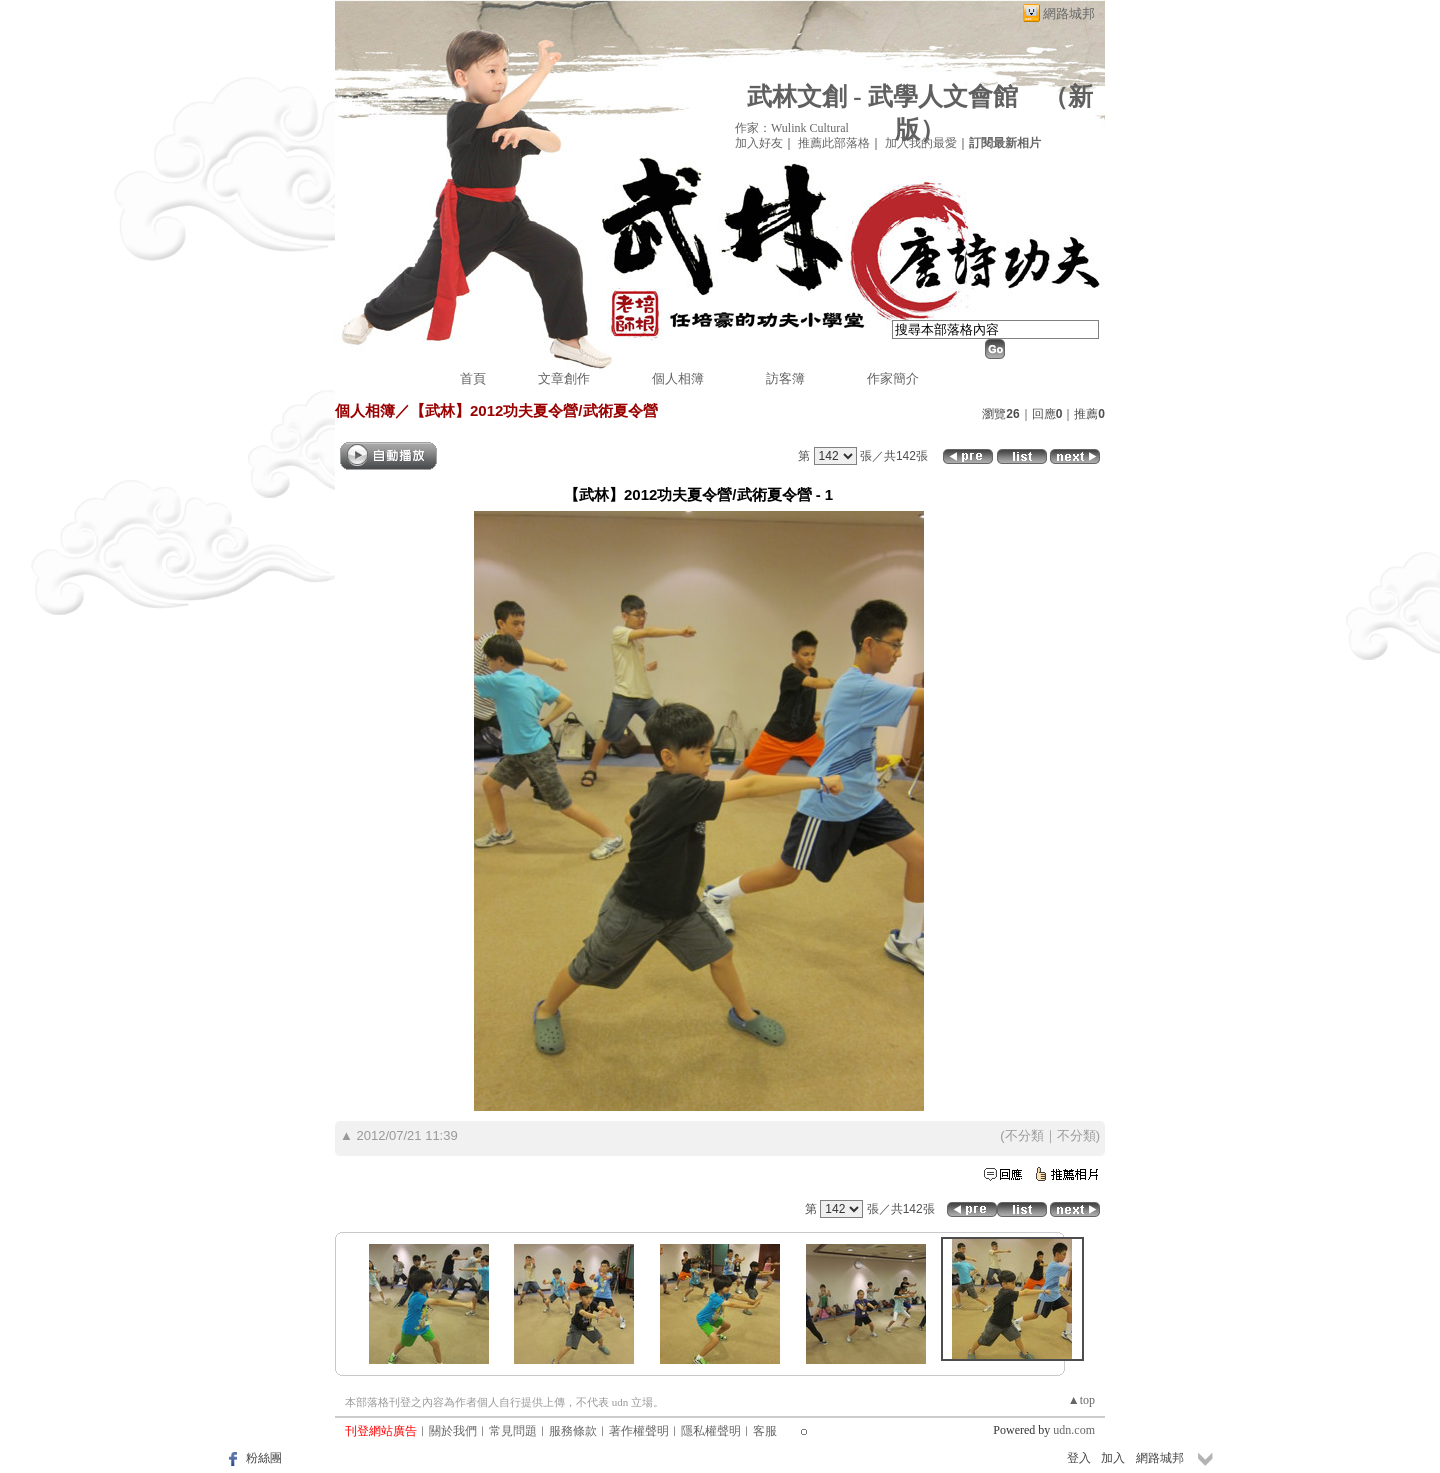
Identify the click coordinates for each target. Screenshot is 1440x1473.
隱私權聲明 (711, 1431)
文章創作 (564, 378)
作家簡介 (893, 378)
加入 (1113, 1458)
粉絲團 (264, 1458)
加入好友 (759, 143)
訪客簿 (785, 378)
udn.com (1074, 1430)
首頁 (473, 378)
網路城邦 (1069, 13)
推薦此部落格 (834, 143)
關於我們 (453, 1431)
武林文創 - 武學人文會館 (882, 96)
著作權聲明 (639, 1431)
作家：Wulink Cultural (792, 128)
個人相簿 (678, 378)
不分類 (1024, 1135)
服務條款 (573, 1431)
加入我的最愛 (921, 143)
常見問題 (513, 1431)
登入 (1079, 1458)
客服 (765, 1431)
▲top (1081, 1400)
